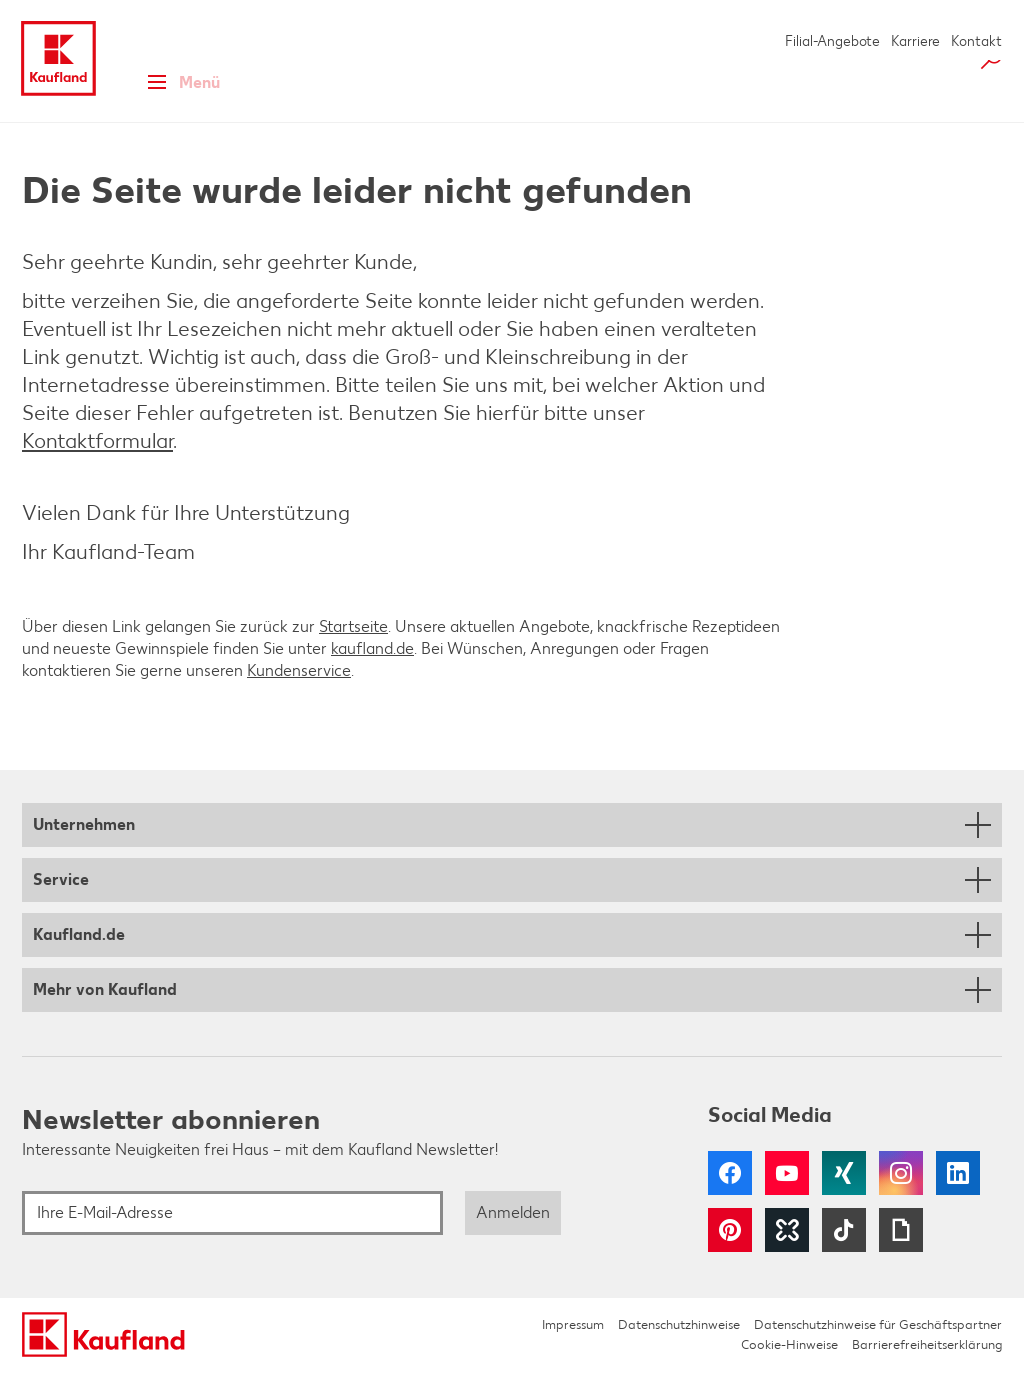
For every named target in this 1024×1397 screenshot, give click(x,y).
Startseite (353, 652)
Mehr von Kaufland (105, 1015)
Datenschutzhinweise (679, 1350)
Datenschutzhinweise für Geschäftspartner (878, 1350)
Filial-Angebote (832, 41)
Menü (177, 92)
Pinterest (730, 1256)
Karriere (915, 41)
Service (61, 905)
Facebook (730, 1199)
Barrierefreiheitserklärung (927, 1370)
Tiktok (844, 1256)
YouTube (787, 1199)
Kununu (787, 1256)
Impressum (573, 1350)
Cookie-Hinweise (789, 1370)
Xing (844, 1199)
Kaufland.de (79, 960)
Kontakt (976, 41)
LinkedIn (958, 1199)
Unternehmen (84, 850)
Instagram (901, 1199)
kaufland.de (372, 674)
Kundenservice (299, 696)
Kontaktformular (97, 466)
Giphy (901, 1256)
